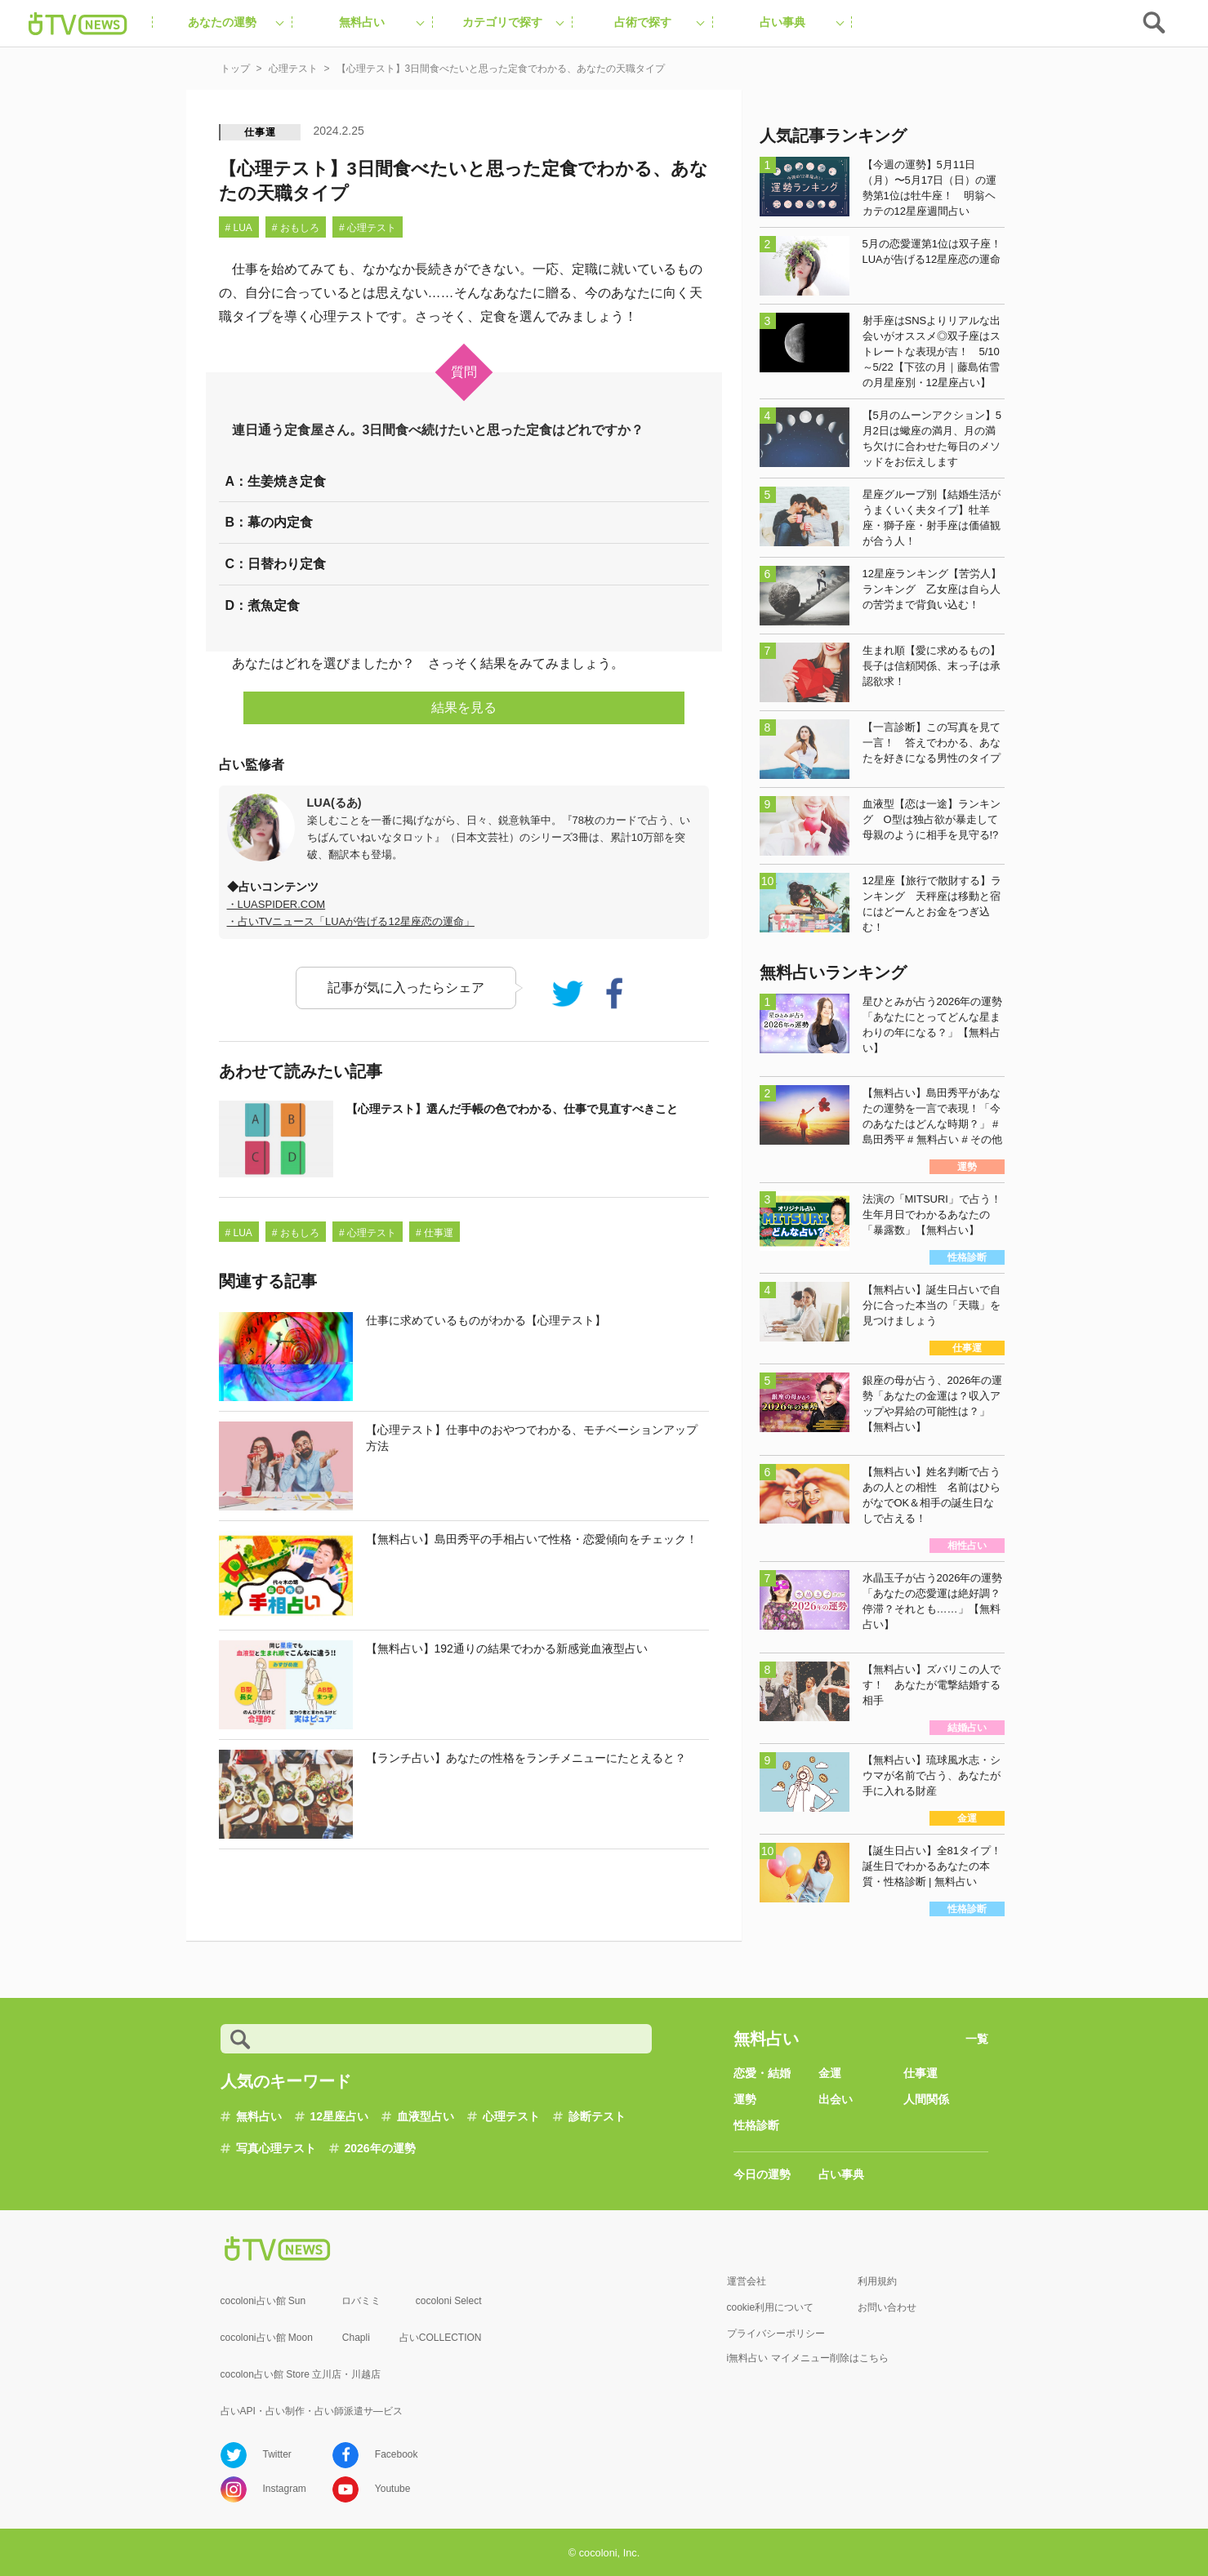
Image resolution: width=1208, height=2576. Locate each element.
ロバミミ (361, 2301)
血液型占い (425, 2116)
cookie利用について (770, 2307)
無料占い (259, 2116)
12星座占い (339, 2116)
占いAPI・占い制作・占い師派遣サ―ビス (312, 2411)
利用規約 (877, 2281)
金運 (829, 2073)
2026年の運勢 (380, 2148)
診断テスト (597, 2116)
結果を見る (464, 707)
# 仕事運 (434, 1233)
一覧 (976, 2038)
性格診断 (756, 2125)
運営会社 (746, 2281)
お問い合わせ (887, 2307)
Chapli (356, 2337)
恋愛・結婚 (762, 2073)
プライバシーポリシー (776, 2333)
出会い (835, 2099)
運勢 (744, 2099)
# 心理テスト (367, 228)
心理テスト (511, 2116)
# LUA (238, 228)
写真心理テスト (276, 2148)
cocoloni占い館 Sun (263, 2301)
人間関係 (926, 2099)
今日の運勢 (762, 2174)
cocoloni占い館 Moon (267, 2337)
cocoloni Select (449, 2301)
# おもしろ (295, 228)
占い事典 (841, 2174)
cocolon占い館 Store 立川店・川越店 (301, 2374)
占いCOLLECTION (440, 2337)
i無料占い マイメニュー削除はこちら (808, 2358)
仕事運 (259, 132)
